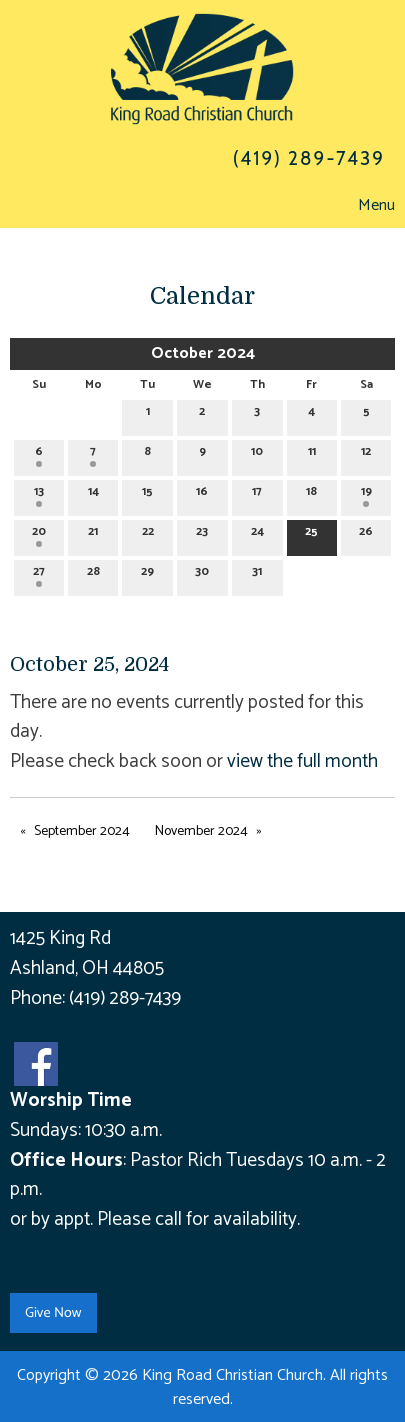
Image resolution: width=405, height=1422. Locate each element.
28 (93, 574)
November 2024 (201, 831)
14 (93, 494)
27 (39, 574)
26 (366, 534)
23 (202, 534)
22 (148, 534)
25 (311, 534)
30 (202, 574)
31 (257, 574)
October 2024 (203, 353)
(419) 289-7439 (125, 998)
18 (311, 494)
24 (257, 534)
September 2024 (82, 831)
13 (39, 494)
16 (202, 494)
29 (147, 574)
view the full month (302, 761)
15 (147, 494)
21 (93, 534)
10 (257, 454)
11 (312, 454)
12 (366, 454)
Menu (366, 205)
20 (39, 534)
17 (257, 494)
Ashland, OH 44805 (87, 968)
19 (366, 494)
